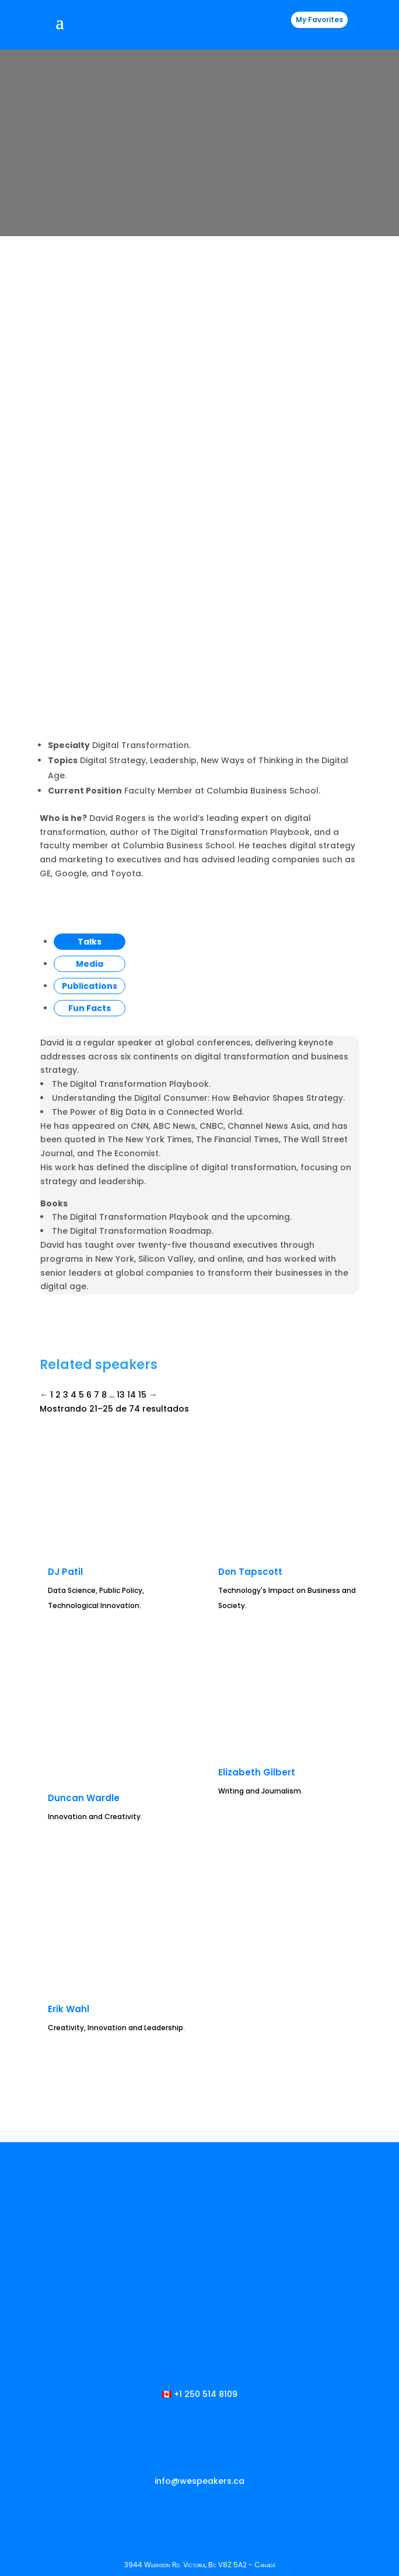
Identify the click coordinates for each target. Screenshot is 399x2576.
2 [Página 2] (58, 1143)
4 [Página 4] (73, 1143)
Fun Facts (89, 756)
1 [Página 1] (51, 1143)
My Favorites (319, 19)
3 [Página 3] (65, 1143)
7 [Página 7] (96, 1143)
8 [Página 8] (104, 1143)
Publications (89, 734)
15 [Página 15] (142, 1143)
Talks (90, 690)
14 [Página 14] (131, 1143)
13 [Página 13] (121, 1143)
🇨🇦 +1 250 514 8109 (199, 2143)
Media (89, 712)
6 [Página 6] (89, 1143)
